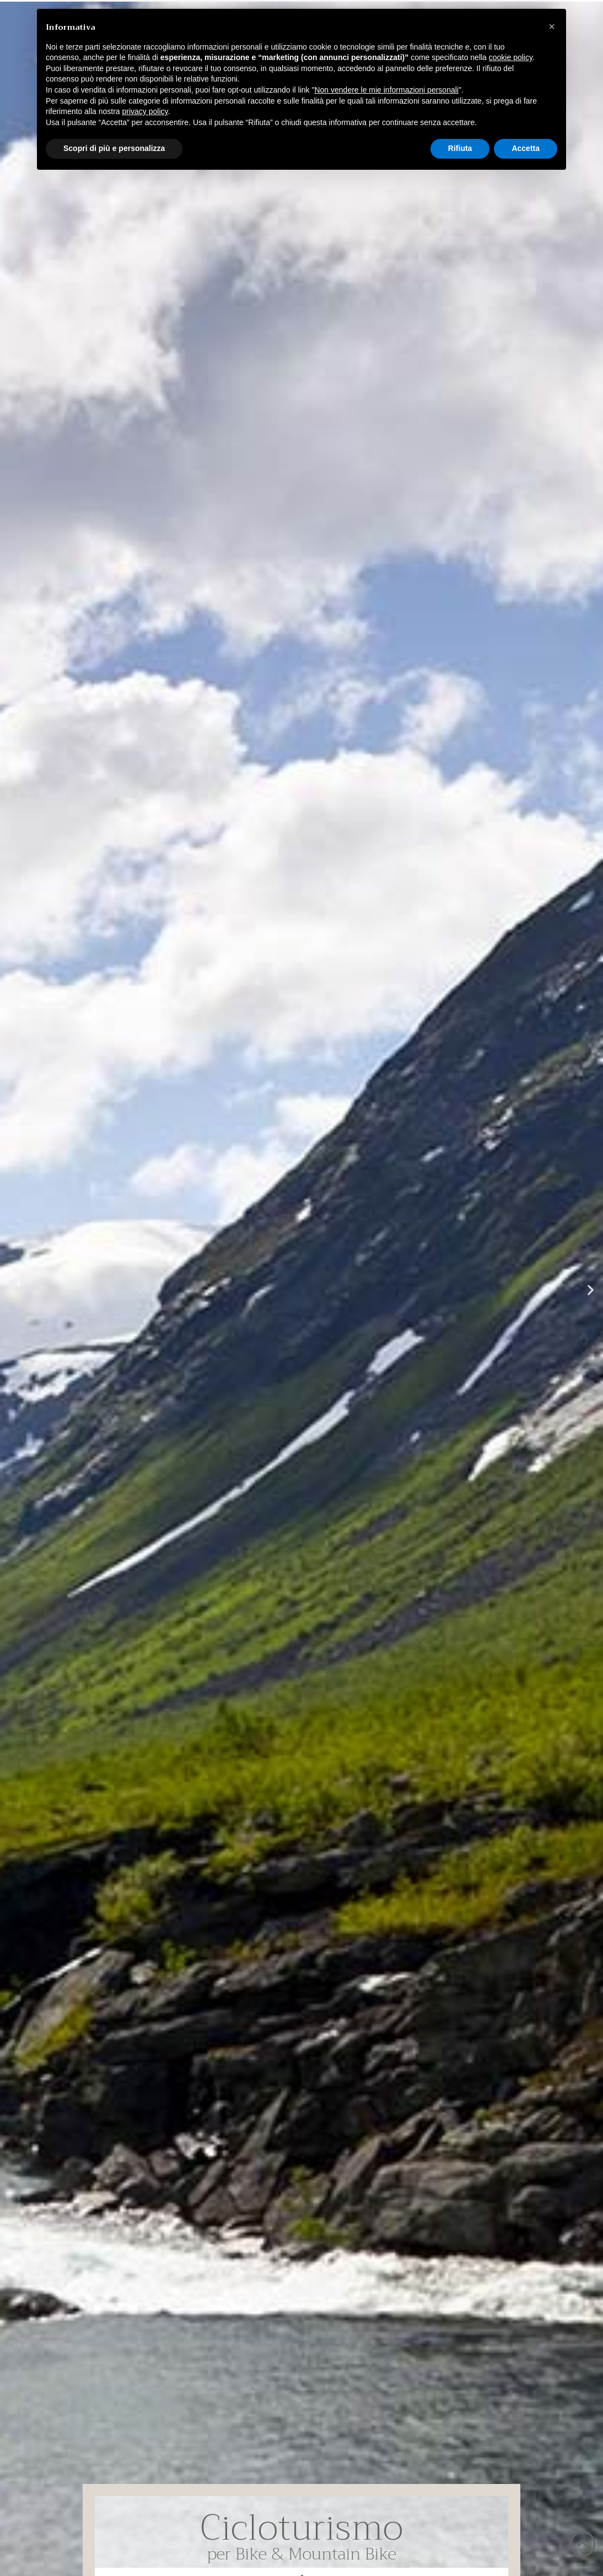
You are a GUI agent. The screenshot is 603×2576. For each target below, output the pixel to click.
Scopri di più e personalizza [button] (114, 148)
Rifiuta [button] (460, 148)
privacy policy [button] (145, 111)
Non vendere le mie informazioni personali (386, 89)
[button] (12, 1290)
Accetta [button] (526, 148)
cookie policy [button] (510, 57)
